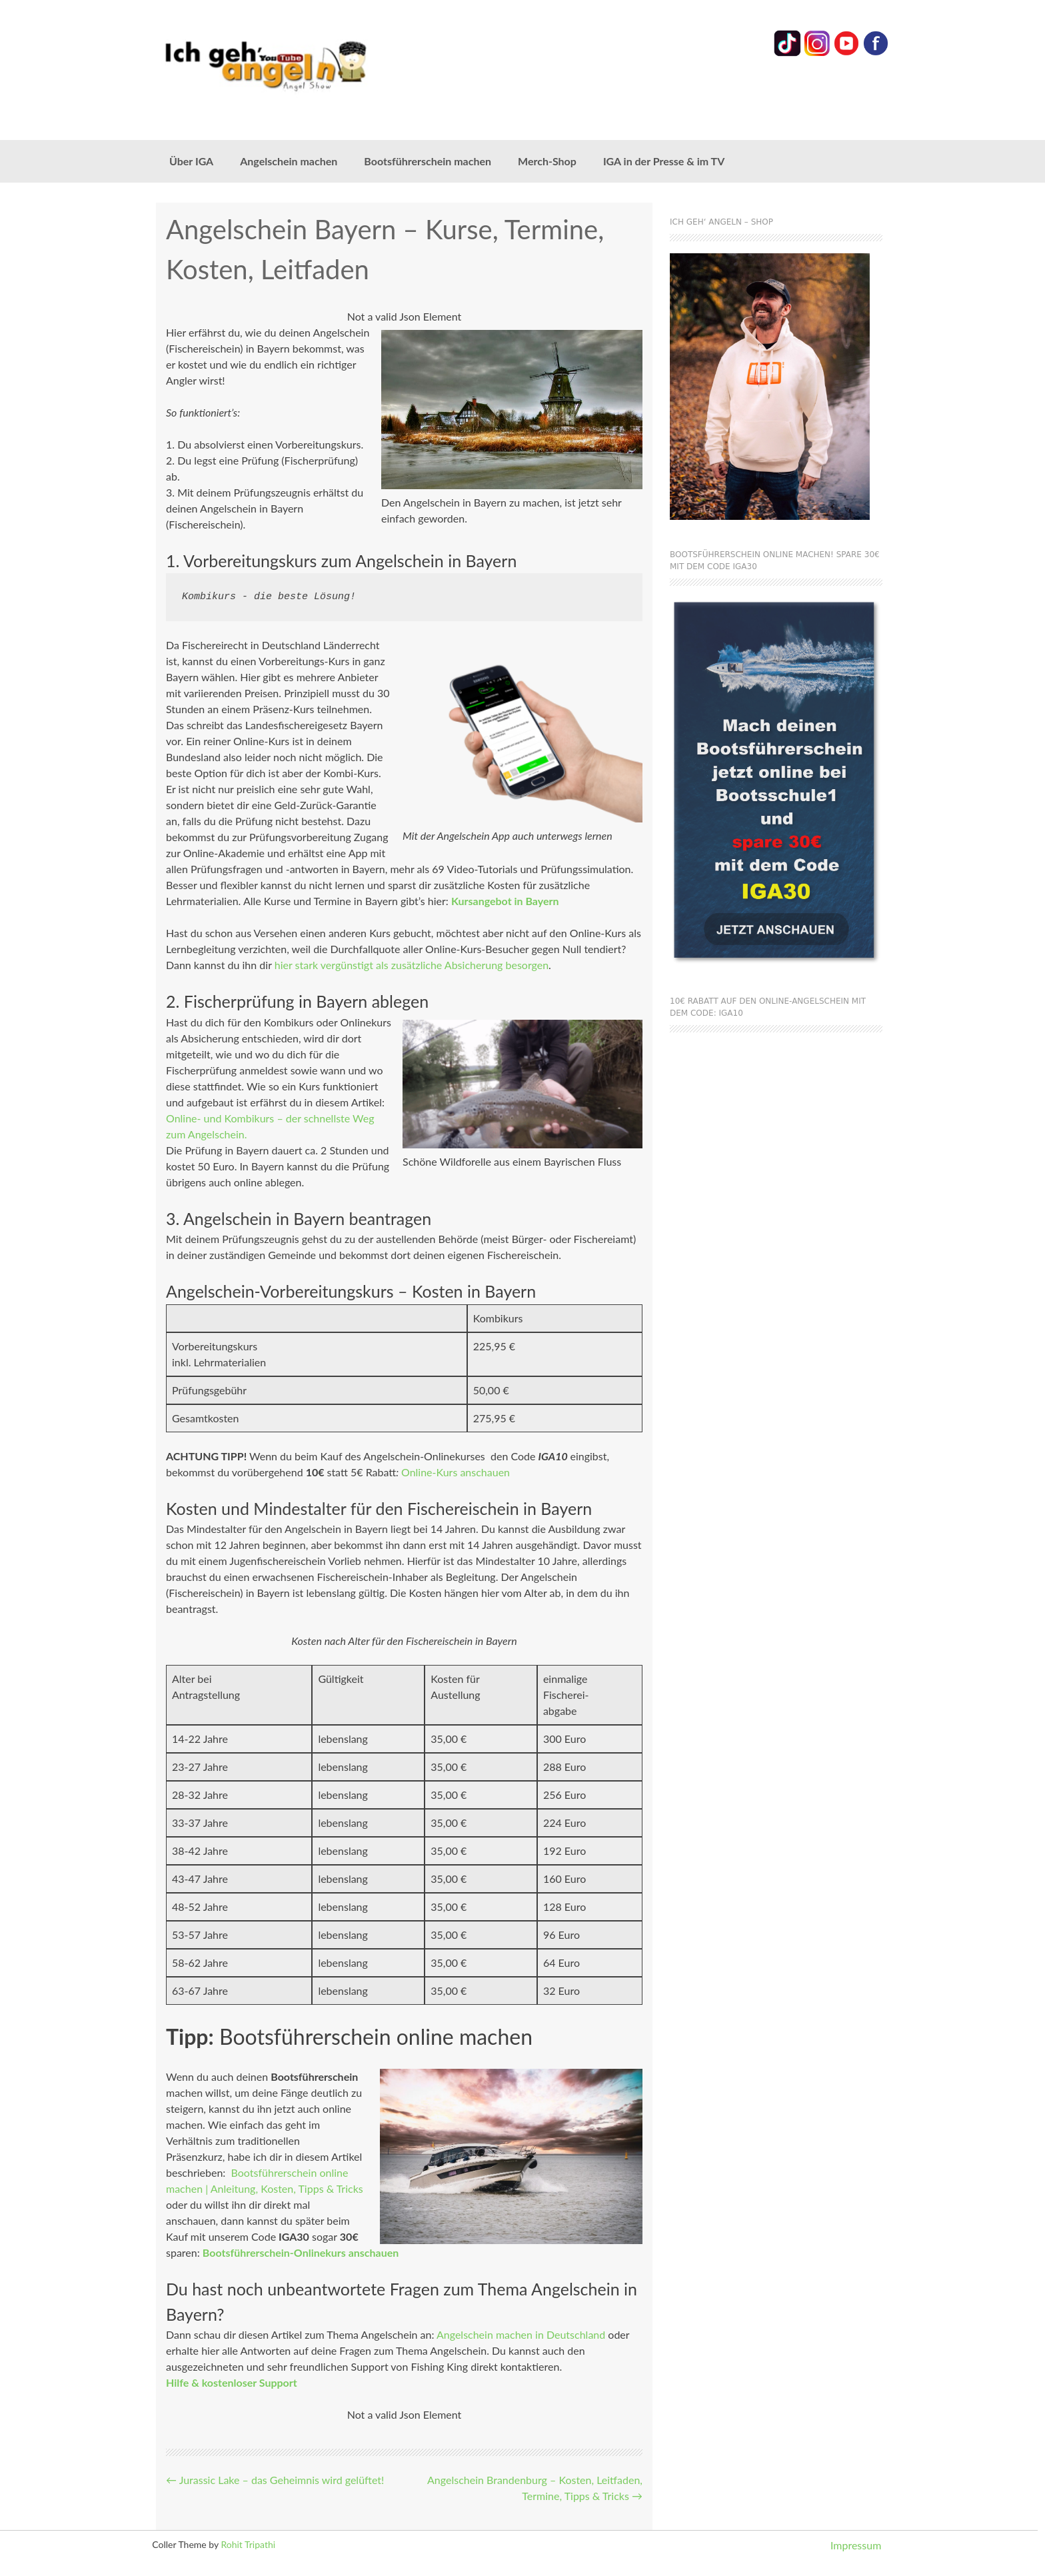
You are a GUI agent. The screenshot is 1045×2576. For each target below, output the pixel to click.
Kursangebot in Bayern (505, 900)
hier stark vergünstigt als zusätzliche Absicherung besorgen (411, 964)
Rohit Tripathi (248, 2544)
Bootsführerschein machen (427, 161)
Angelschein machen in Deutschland (521, 2334)
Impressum (855, 2545)
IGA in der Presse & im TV (663, 161)
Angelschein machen (288, 161)
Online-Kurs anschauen (455, 1472)
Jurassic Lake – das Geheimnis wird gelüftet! (275, 2479)
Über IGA (191, 161)
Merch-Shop (547, 161)
